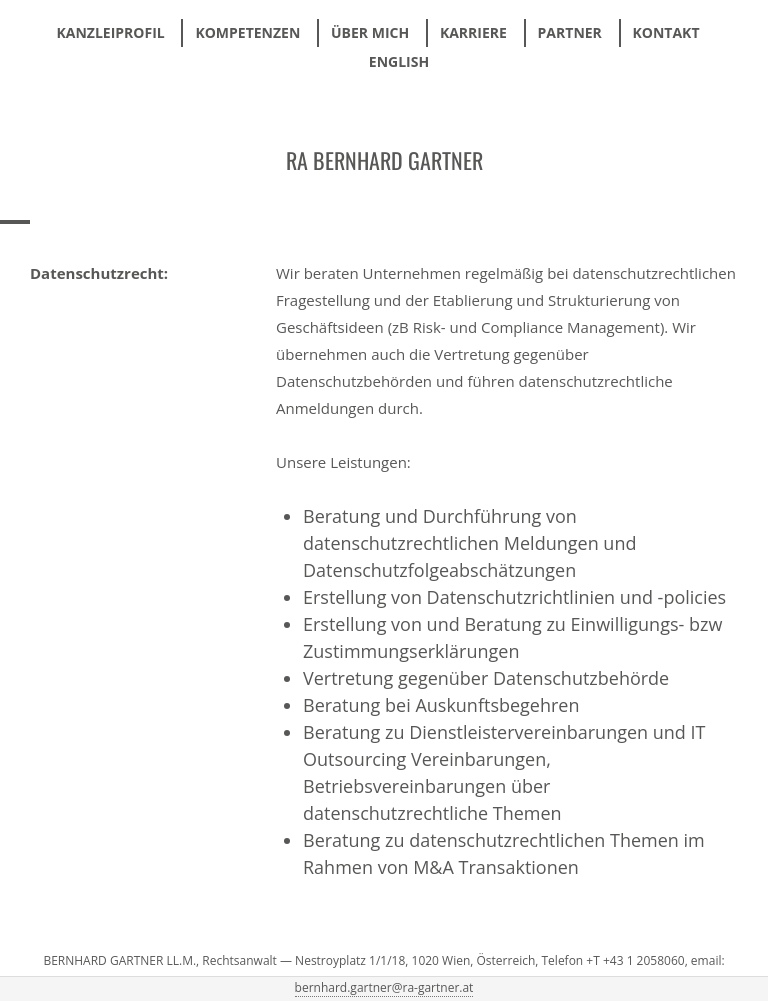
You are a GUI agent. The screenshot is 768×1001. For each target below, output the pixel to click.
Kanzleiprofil (110, 32)
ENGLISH (399, 61)
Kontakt (666, 32)
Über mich (370, 32)
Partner (570, 32)
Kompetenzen (247, 32)
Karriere (473, 32)
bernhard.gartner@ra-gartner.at (384, 987)
